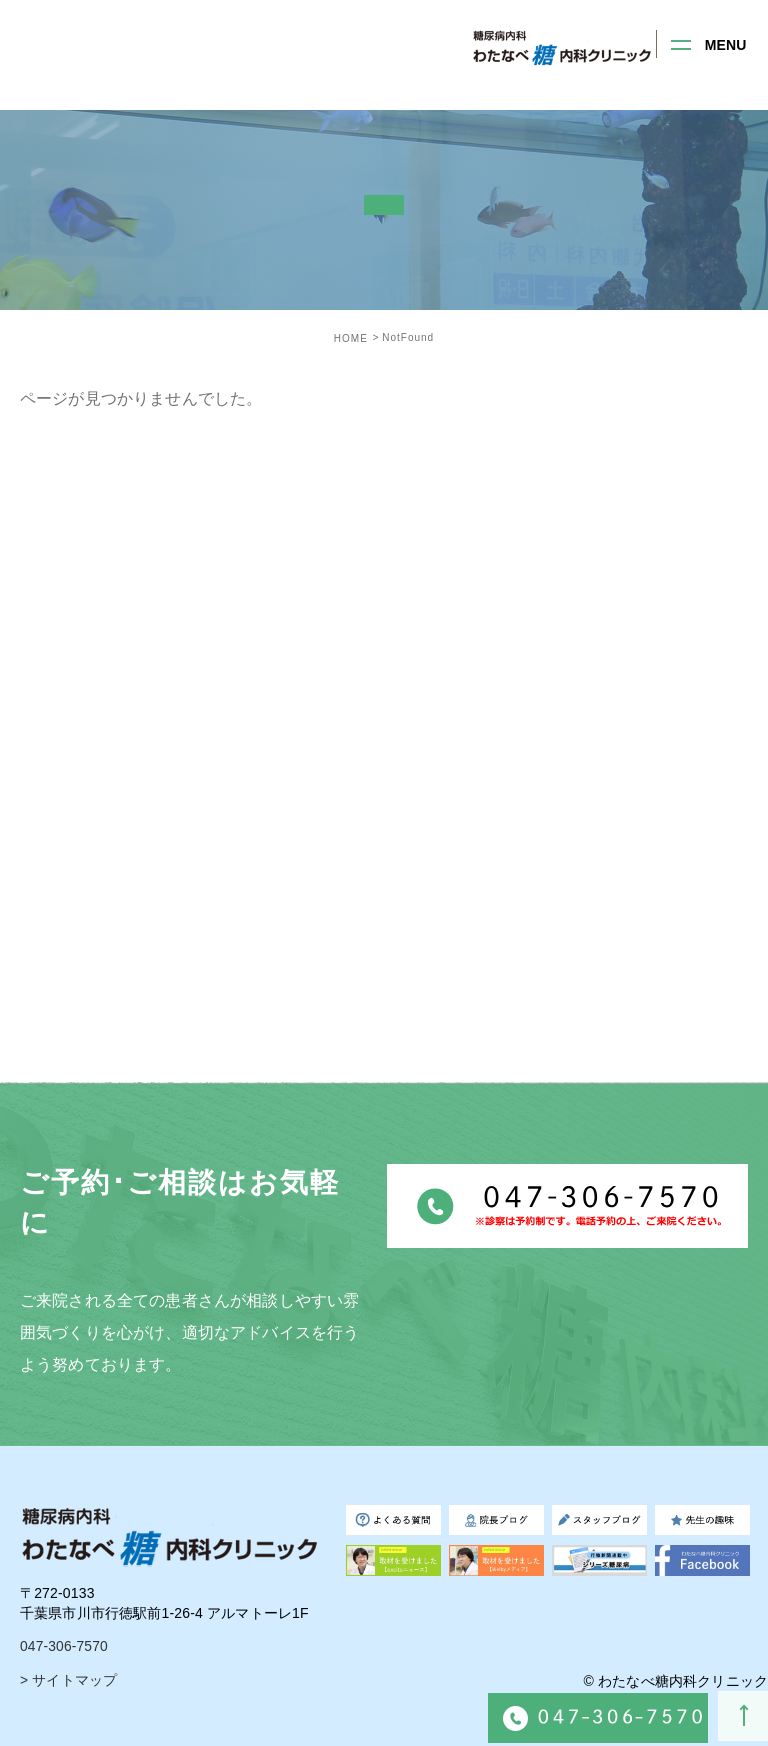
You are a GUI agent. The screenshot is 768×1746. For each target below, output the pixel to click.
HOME (351, 338)
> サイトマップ (68, 1681)
